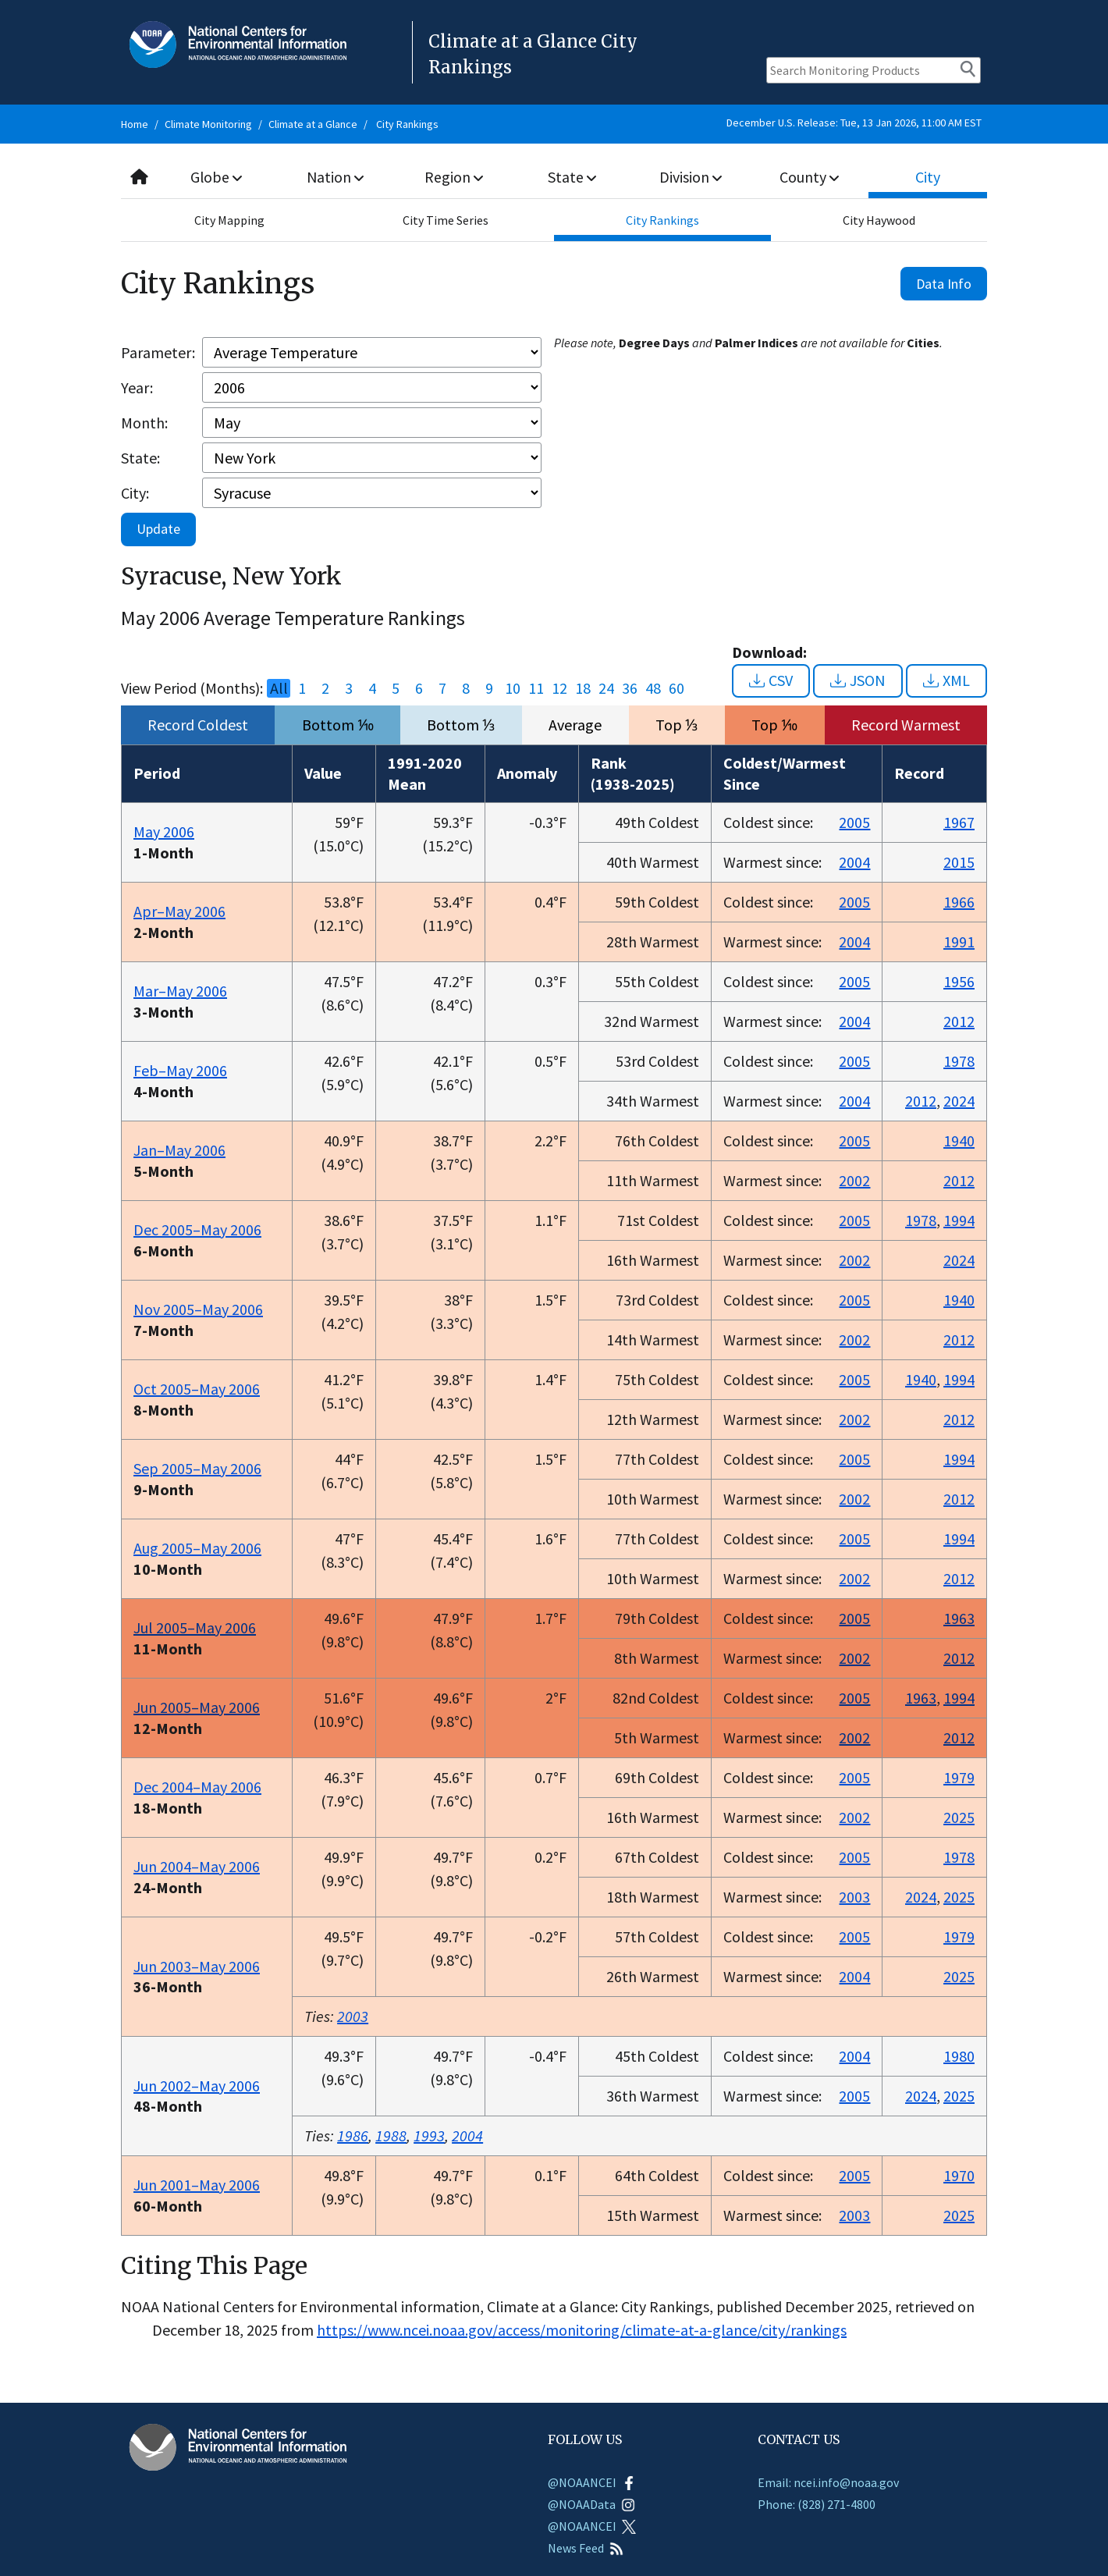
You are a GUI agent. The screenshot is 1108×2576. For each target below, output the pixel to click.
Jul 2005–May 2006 (194, 1627)
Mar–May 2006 (180, 990)
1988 (391, 2135)
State (573, 177)
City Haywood (879, 220)
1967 (959, 822)
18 (583, 688)
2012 (959, 1021)
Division (690, 177)
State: (140, 457)
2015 (959, 862)
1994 (959, 1220)
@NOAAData (591, 2504)
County (809, 177)
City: (135, 493)
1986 (352, 2135)
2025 (959, 1817)
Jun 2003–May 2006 (196, 1966)
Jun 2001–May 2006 (196, 2184)
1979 (959, 1777)
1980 (959, 2056)
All (279, 688)
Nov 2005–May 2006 (198, 1309)
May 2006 (163, 831)
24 (606, 688)
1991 (959, 941)
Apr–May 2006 (179, 911)
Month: (144, 422)
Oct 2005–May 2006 (196, 1388)
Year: (137, 387)
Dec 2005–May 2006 (197, 1229)
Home (134, 124)
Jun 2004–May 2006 (196, 1866)
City (927, 177)
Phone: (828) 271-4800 (816, 2504)
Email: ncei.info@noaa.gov (828, 2482)
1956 (959, 981)
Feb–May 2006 (180, 1070)
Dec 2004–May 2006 (197, 1786)
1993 (429, 2135)
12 (559, 688)
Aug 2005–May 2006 (197, 1548)
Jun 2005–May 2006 (196, 1707)
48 (653, 688)
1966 (959, 901)
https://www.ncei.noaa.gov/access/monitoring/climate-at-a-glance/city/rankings (582, 2330)
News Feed (585, 2548)
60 (676, 688)
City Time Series (445, 220)
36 (629, 688)
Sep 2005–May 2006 (197, 1468)
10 (512, 688)
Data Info (943, 284)
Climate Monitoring (208, 124)
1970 (959, 2175)
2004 (854, 862)
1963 (959, 1618)
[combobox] (554, 177)
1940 (959, 1140)
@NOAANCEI (592, 2482)
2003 (854, 1896)
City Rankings (407, 124)
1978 (959, 1061)
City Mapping (229, 220)
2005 (854, 822)
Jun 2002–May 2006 (196, 2085)
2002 (854, 1180)
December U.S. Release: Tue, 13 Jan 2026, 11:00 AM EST (854, 122)
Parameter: (158, 352)
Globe (216, 177)
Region (453, 177)
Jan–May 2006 (179, 1150)
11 (536, 688)
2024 (959, 1100)
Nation (335, 177)
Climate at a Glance (312, 124)
